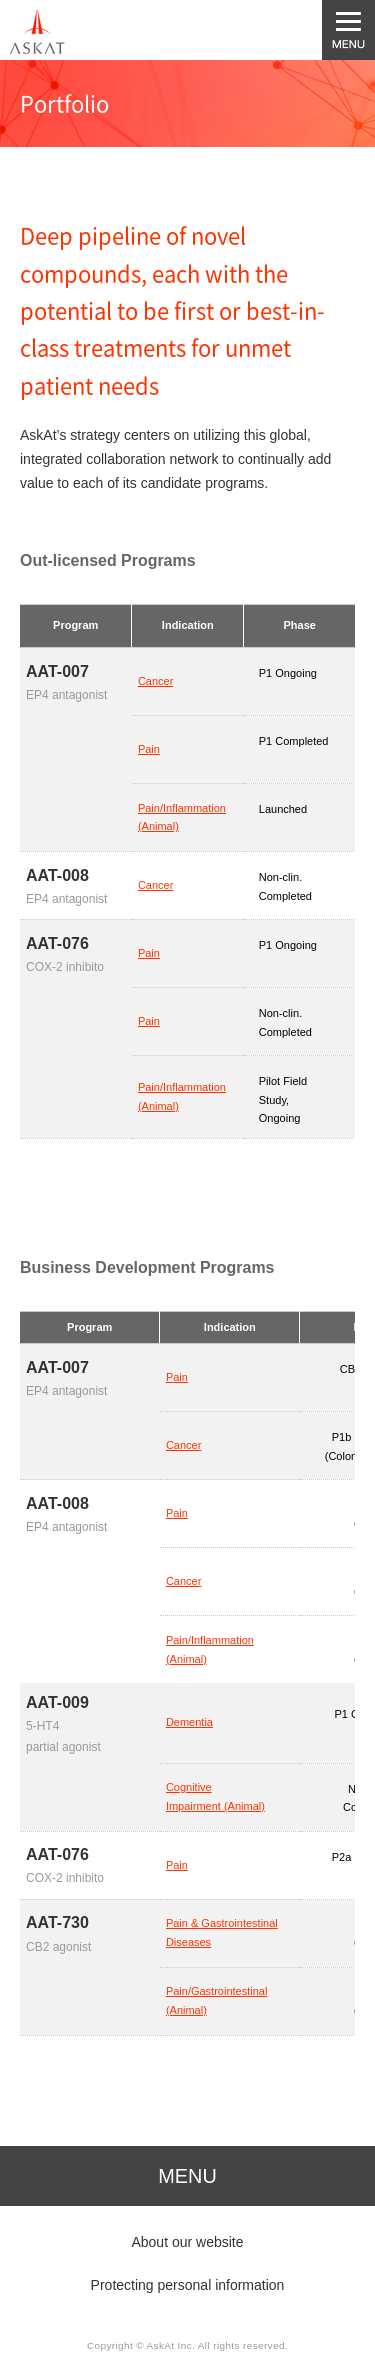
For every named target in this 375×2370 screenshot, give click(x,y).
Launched (283, 809)
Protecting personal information (188, 2285)
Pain (149, 749)
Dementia (189, 1722)
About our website (187, 2242)
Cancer (155, 681)
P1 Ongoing (288, 673)
